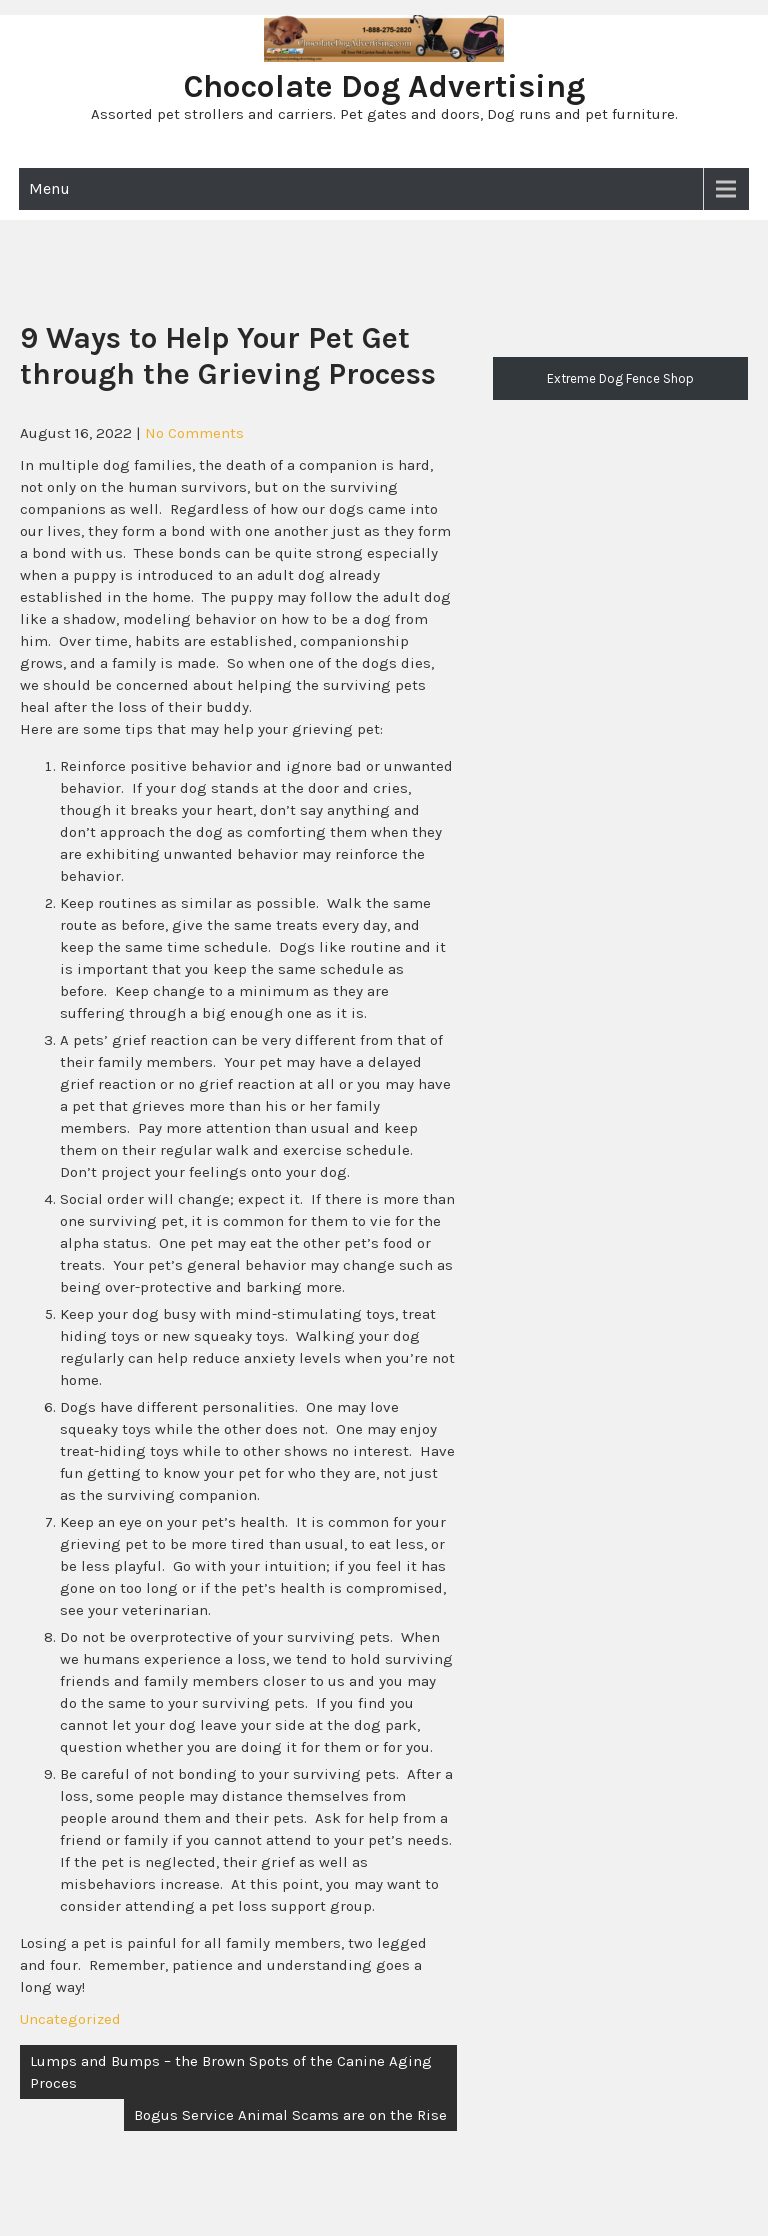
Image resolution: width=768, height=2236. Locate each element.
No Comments (194, 433)
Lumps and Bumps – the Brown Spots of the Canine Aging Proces (231, 2072)
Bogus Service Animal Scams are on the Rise (290, 2115)
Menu (49, 188)
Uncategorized (70, 2019)
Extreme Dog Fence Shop (620, 378)
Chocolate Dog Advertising (384, 86)
